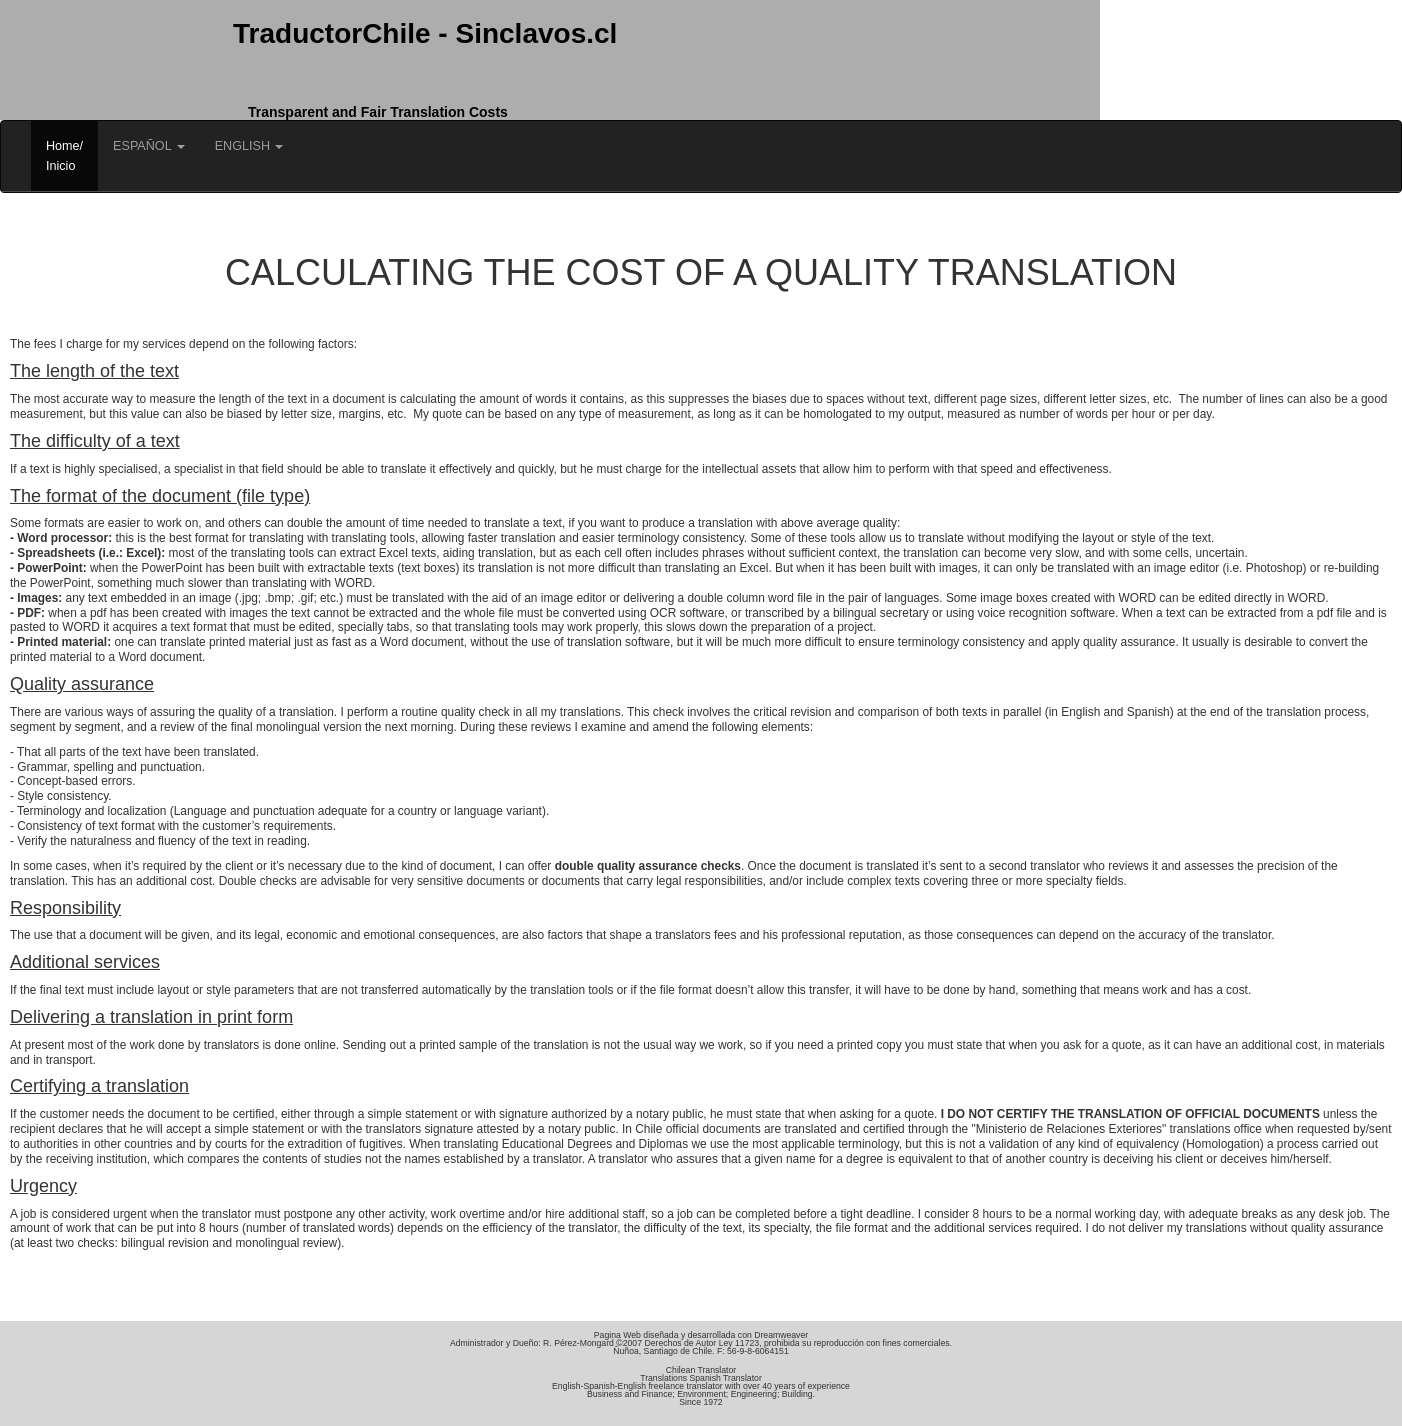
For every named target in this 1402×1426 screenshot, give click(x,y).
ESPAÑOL (149, 146)
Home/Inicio (64, 156)
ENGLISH (249, 146)
